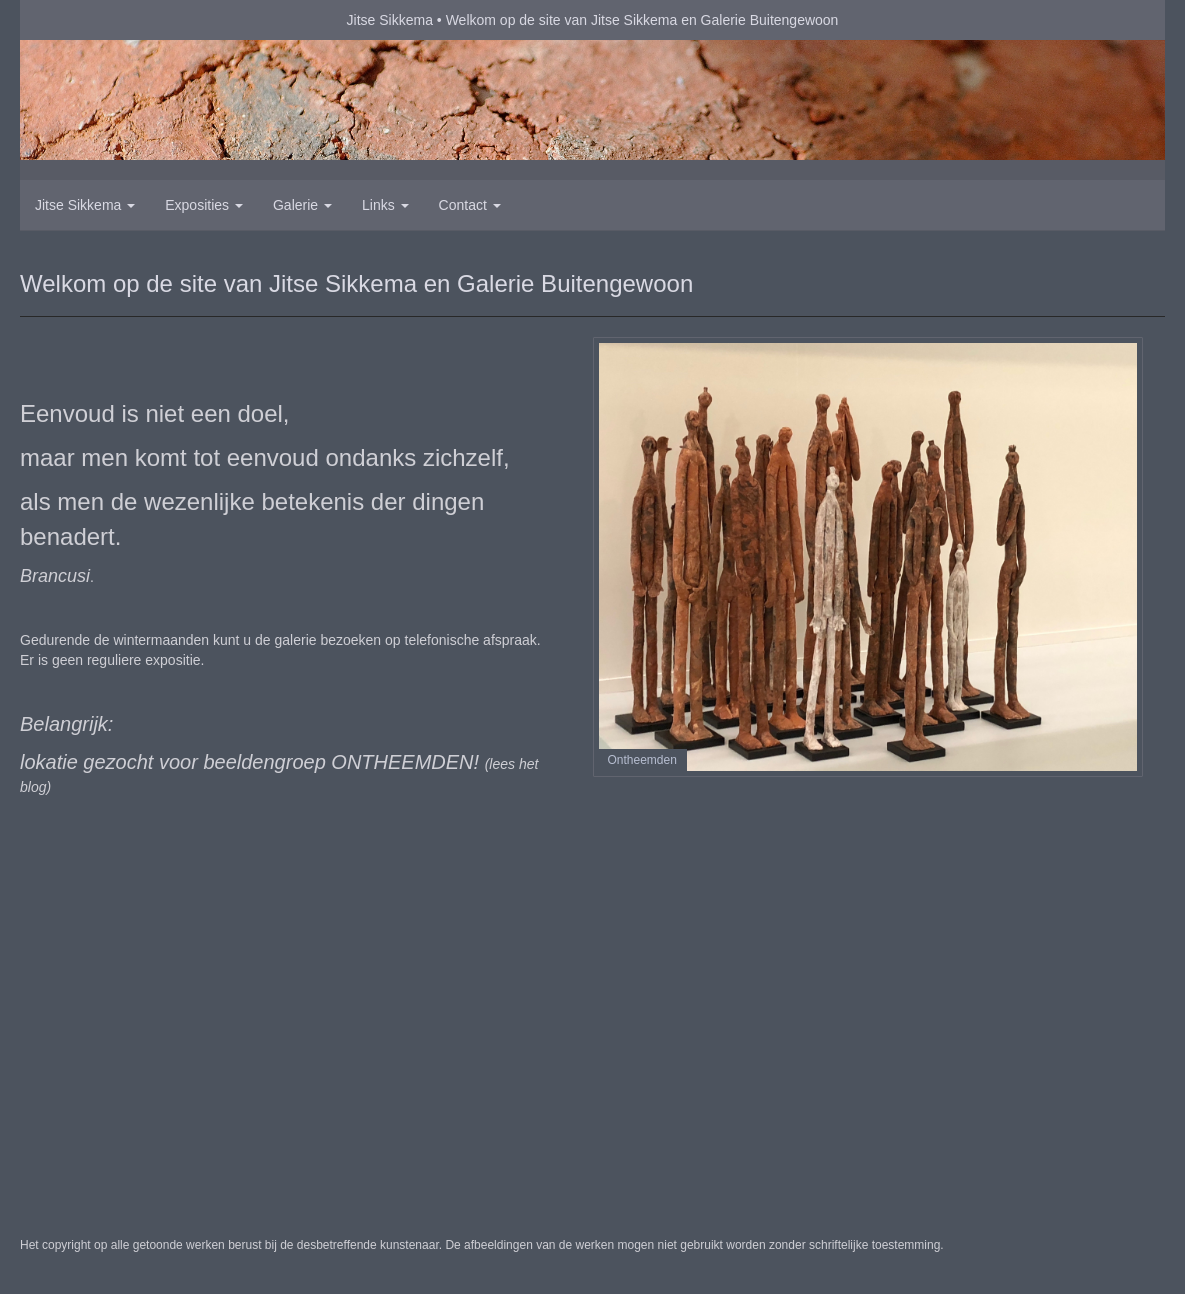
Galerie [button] (302, 205)
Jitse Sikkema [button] (85, 205)
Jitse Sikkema (390, 20)
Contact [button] (470, 205)
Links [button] (385, 205)
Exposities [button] (204, 205)
